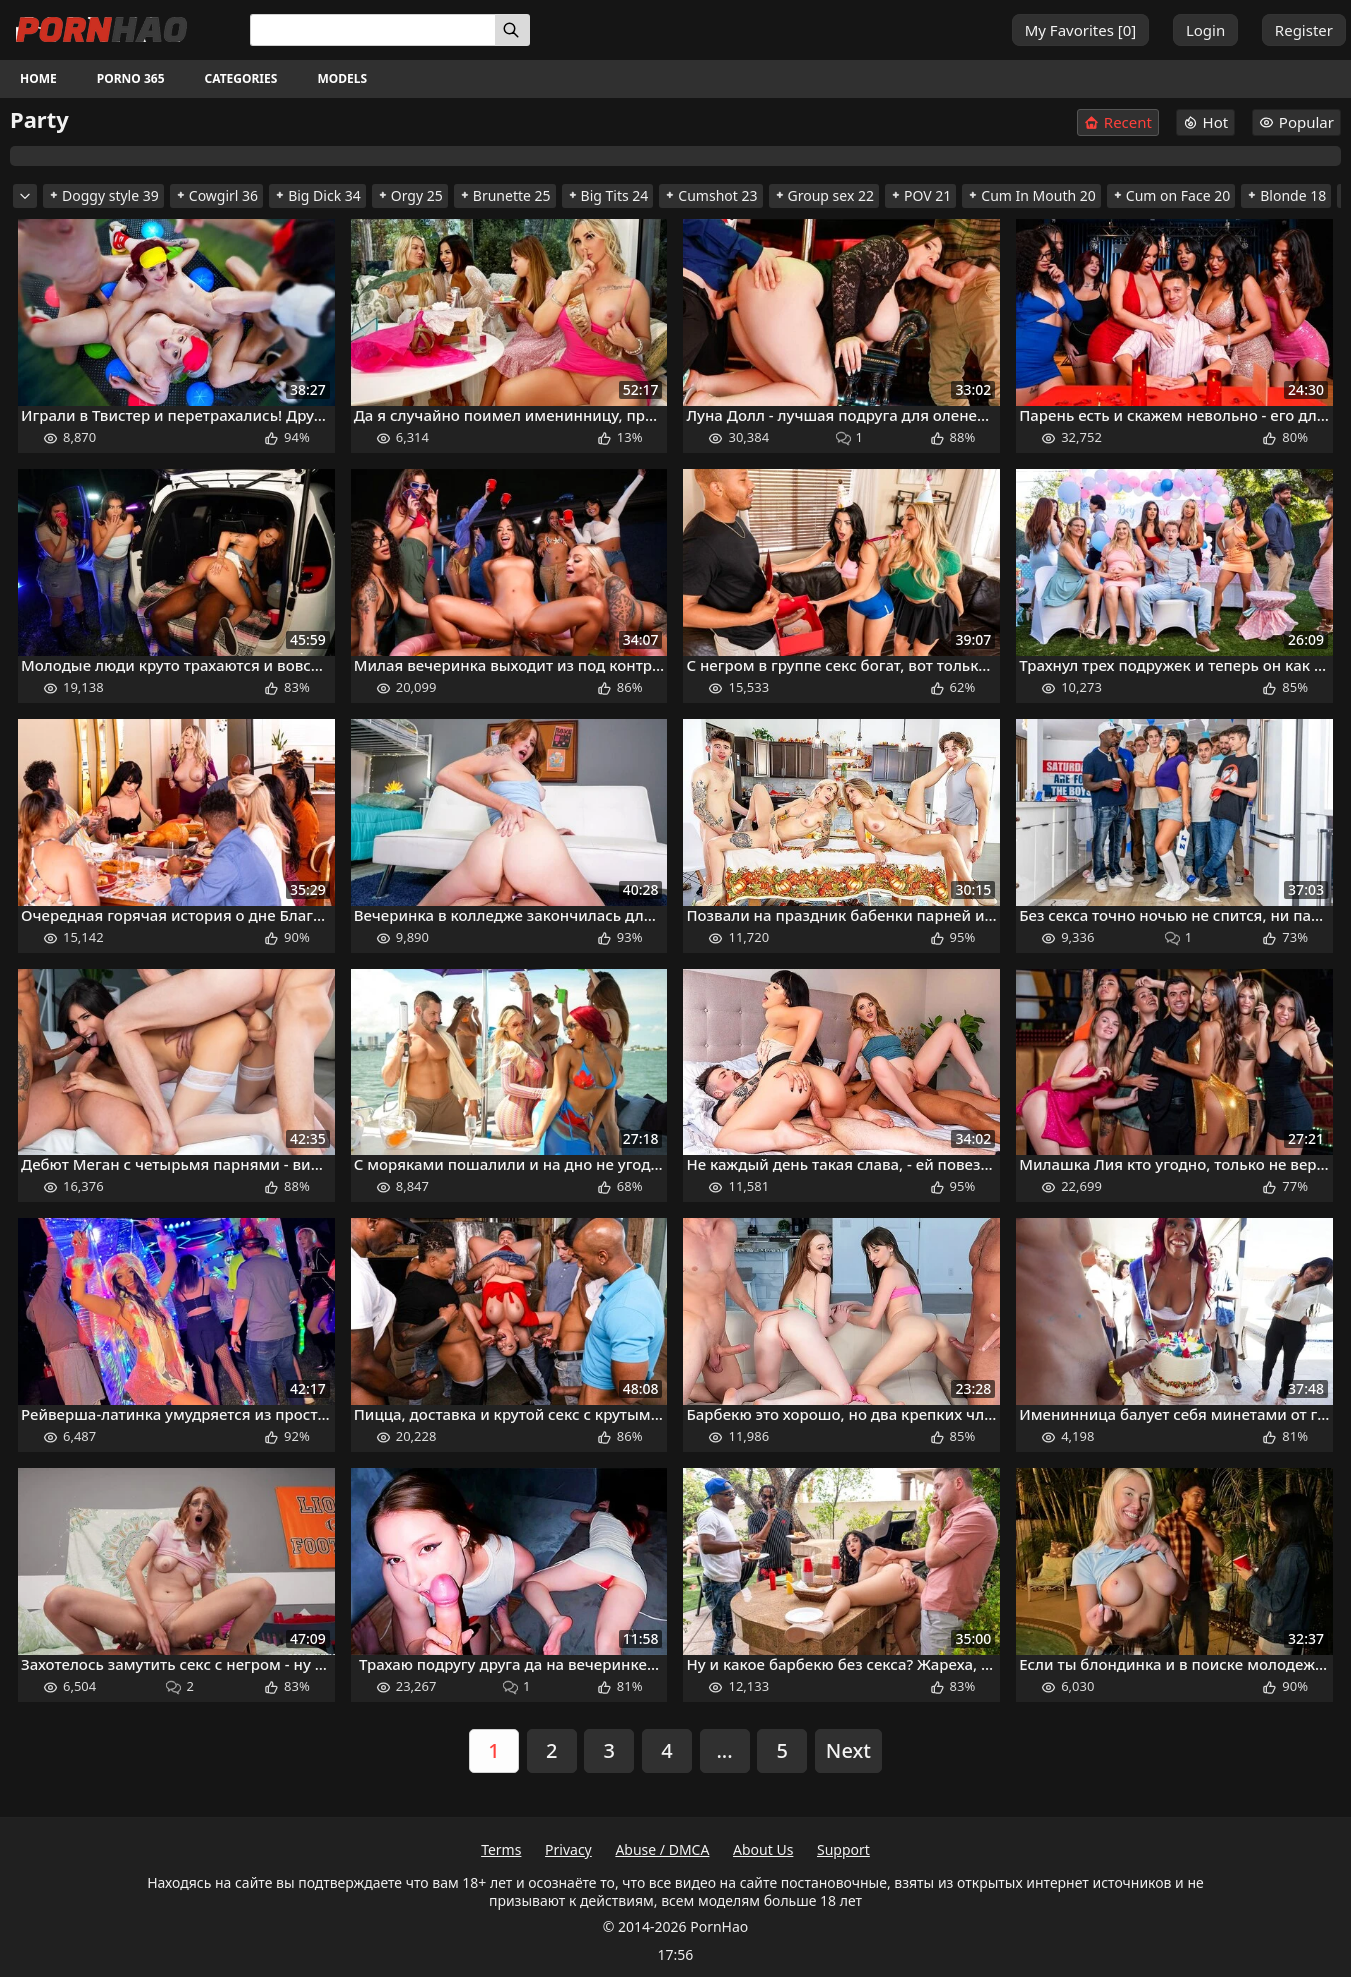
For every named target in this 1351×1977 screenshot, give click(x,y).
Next (848, 1750)
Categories (241, 78)
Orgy (410, 195)
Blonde (1286, 195)
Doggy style (103, 195)
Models (342, 78)
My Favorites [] (1081, 30)
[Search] (512, 30)
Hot (1206, 122)
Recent (1118, 122)
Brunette (505, 195)
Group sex (824, 195)
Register (1304, 30)
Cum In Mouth (1031, 195)
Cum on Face (1171, 195)
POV (920, 195)
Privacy (568, 1849)
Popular (1296, 122)
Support (843, 1849)
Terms (501, 1849)
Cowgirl (216, 195)
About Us (763, 1849)
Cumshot (710, 195)
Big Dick (317, 195)
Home (38, 78)
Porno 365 (131, 78)
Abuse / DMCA (662, 1849)
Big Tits (608, 195)
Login (1205, 30)
